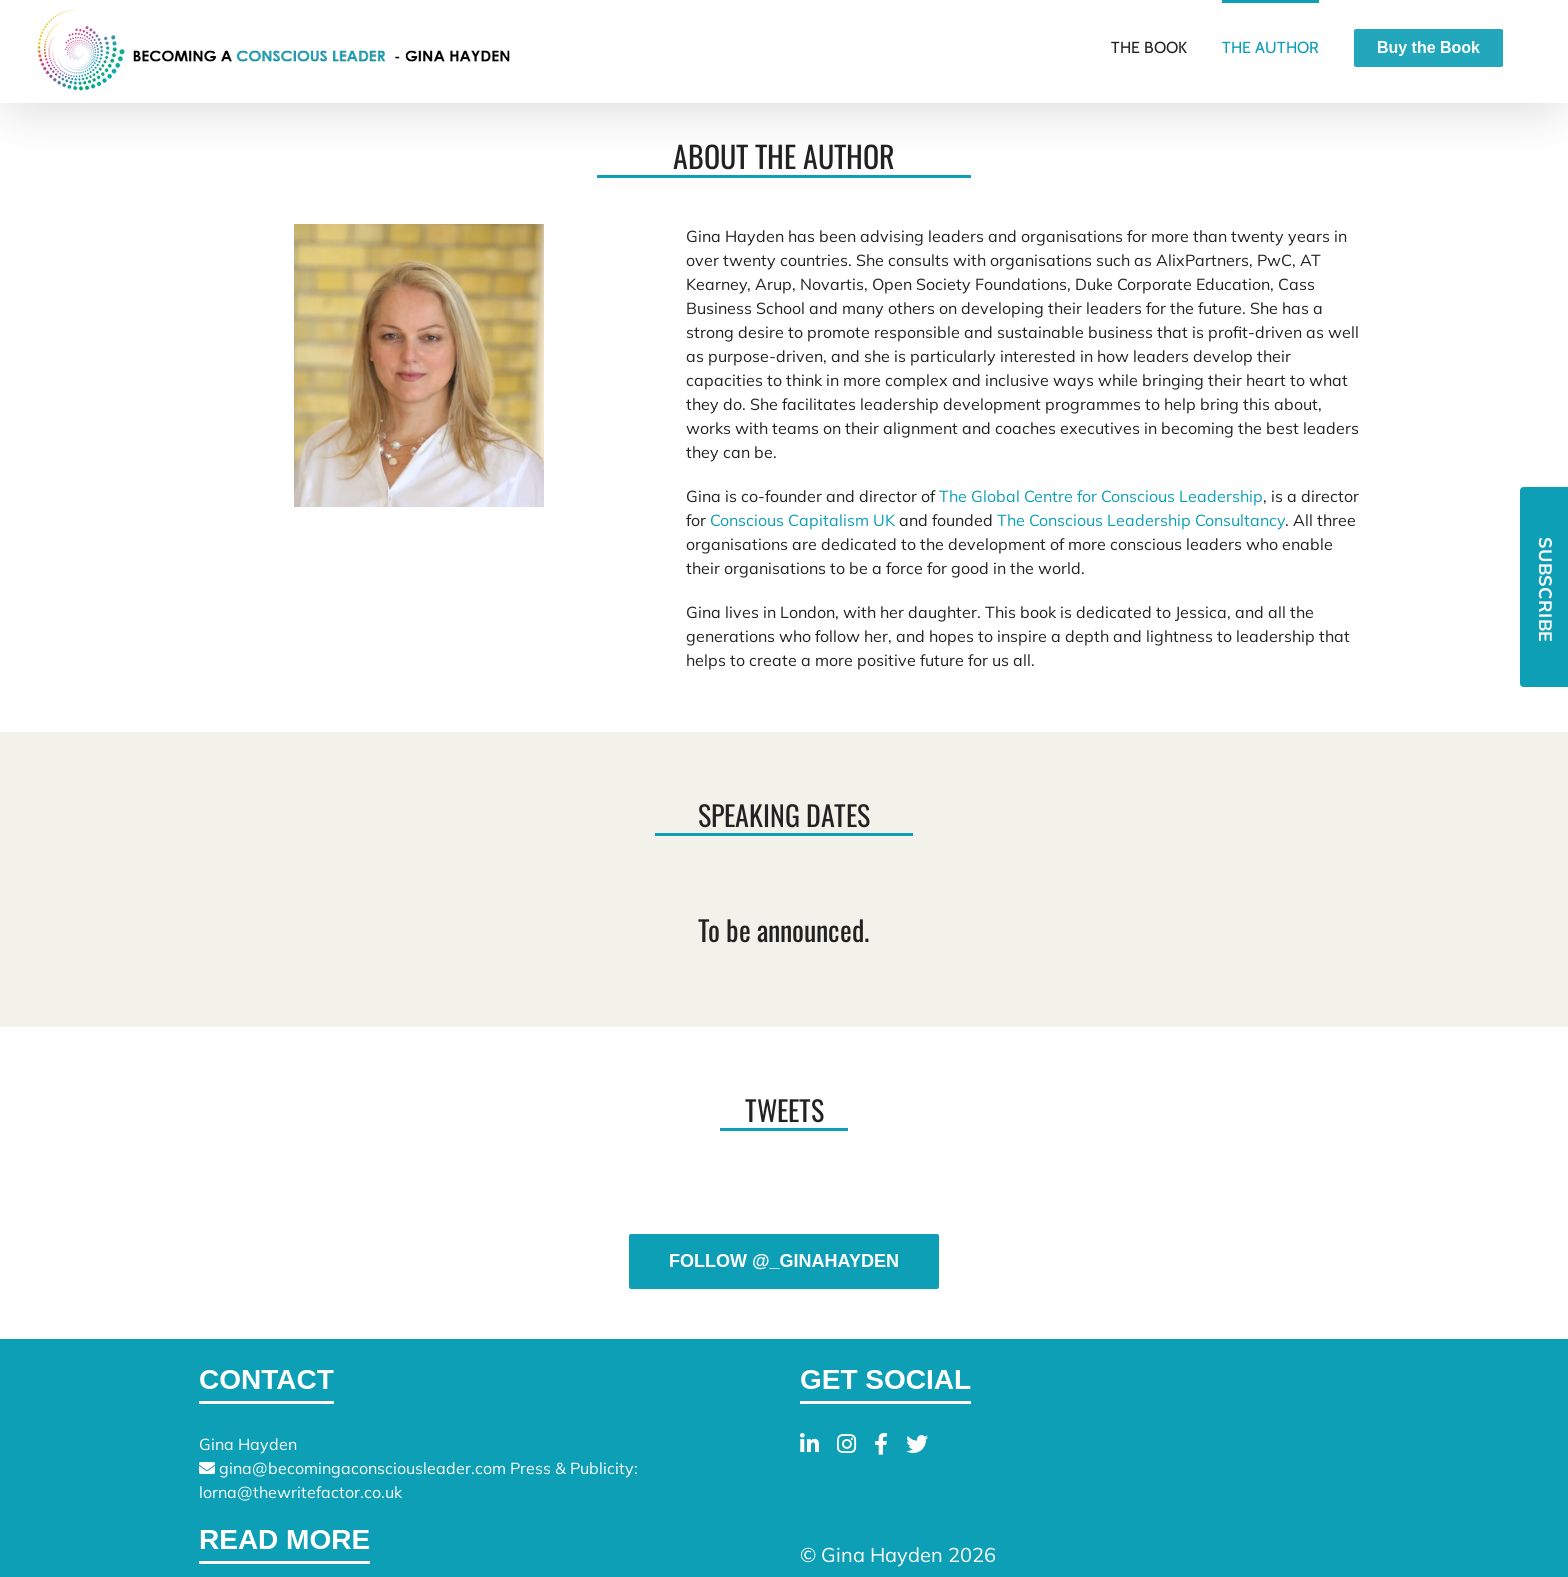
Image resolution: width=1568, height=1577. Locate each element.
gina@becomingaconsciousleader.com (362, 1468)
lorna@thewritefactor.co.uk (300, 1492)
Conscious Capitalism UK (802, 520)
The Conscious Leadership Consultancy (1141, 520)
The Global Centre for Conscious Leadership (1101, 496)
